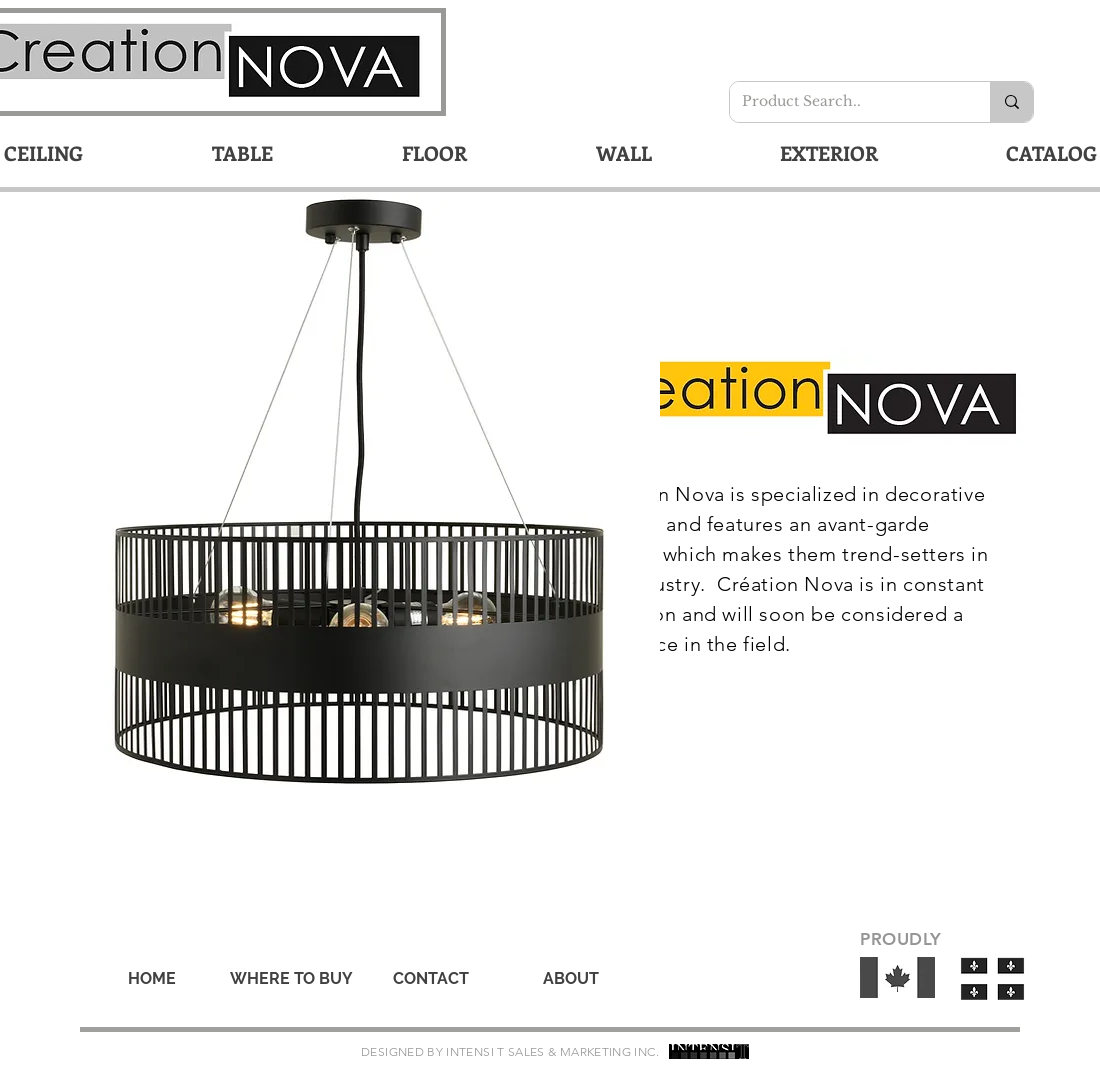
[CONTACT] (431, 979)
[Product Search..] (845, 102)
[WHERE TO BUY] (291, 979)
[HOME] (152, 979)
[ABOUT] (571, 979)
